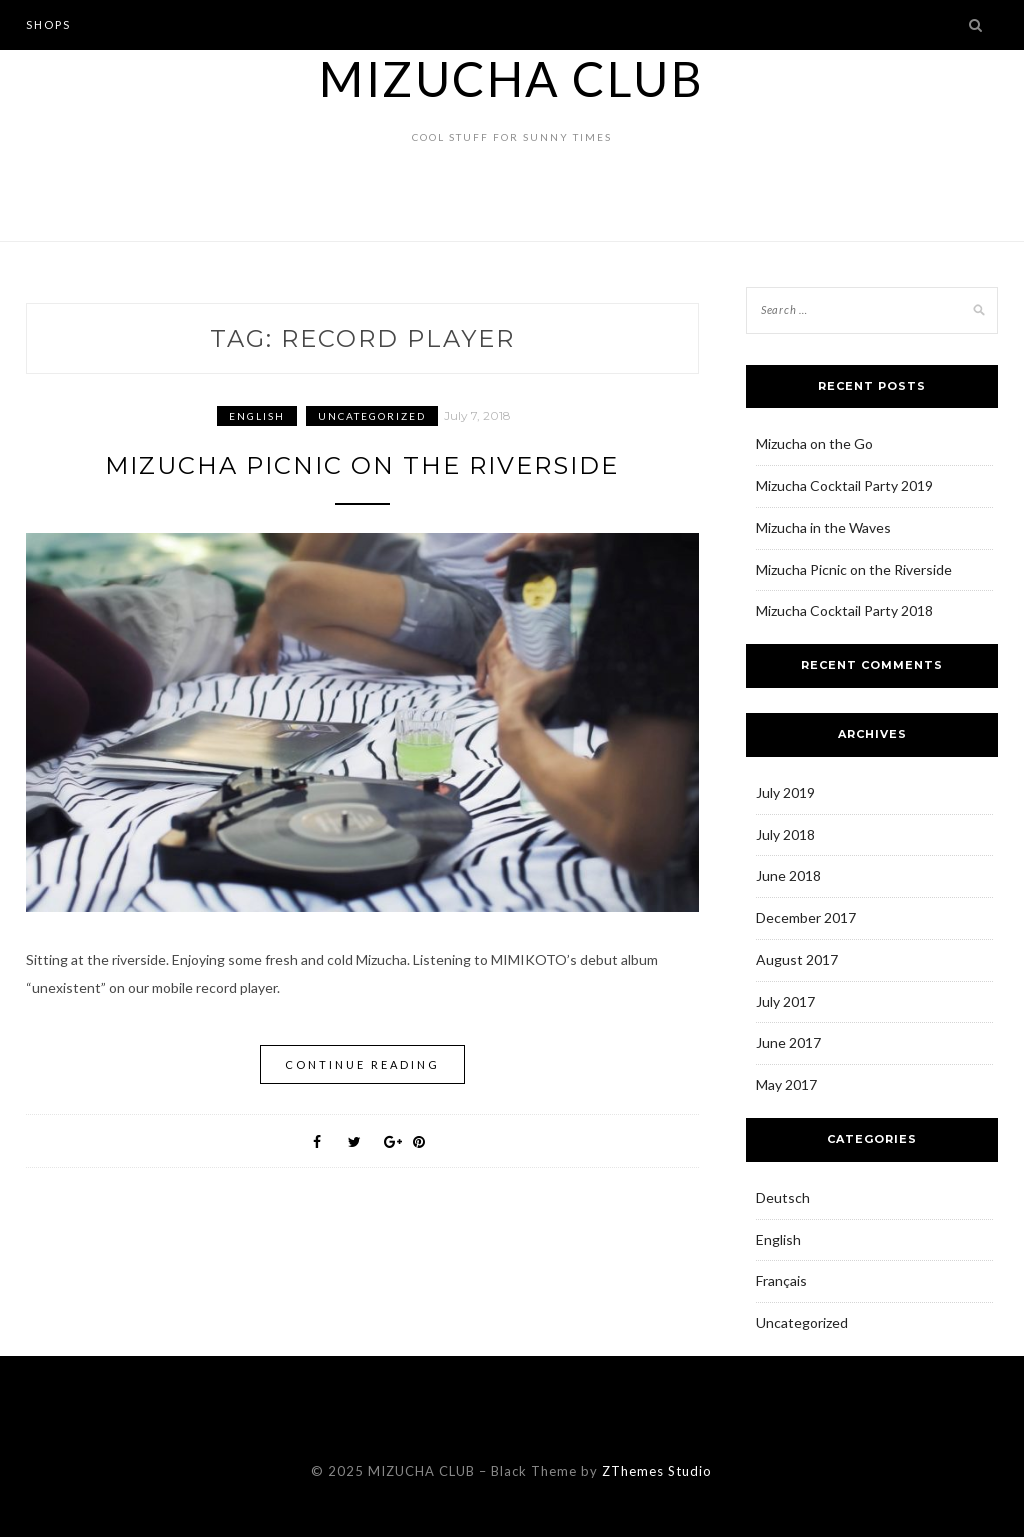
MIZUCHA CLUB (511, 78)
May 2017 (786, 1084)
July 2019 (785, 792)
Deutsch (783, 1197)
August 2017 (797, 959)
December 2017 (806, 917)
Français (781, 1280)
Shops (48, 24)
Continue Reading (362, 1064)
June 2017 (788, 1042)
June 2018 (788, 875)
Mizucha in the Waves (823, 527)
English (257, 416)
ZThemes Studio (657, 1471)
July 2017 (785, 1001)
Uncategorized (372, 416)
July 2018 (785, 834)
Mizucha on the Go (814, 443)
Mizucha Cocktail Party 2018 (844, 610)
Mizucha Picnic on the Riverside (362, 465)
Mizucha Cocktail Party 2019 (844, 485)
